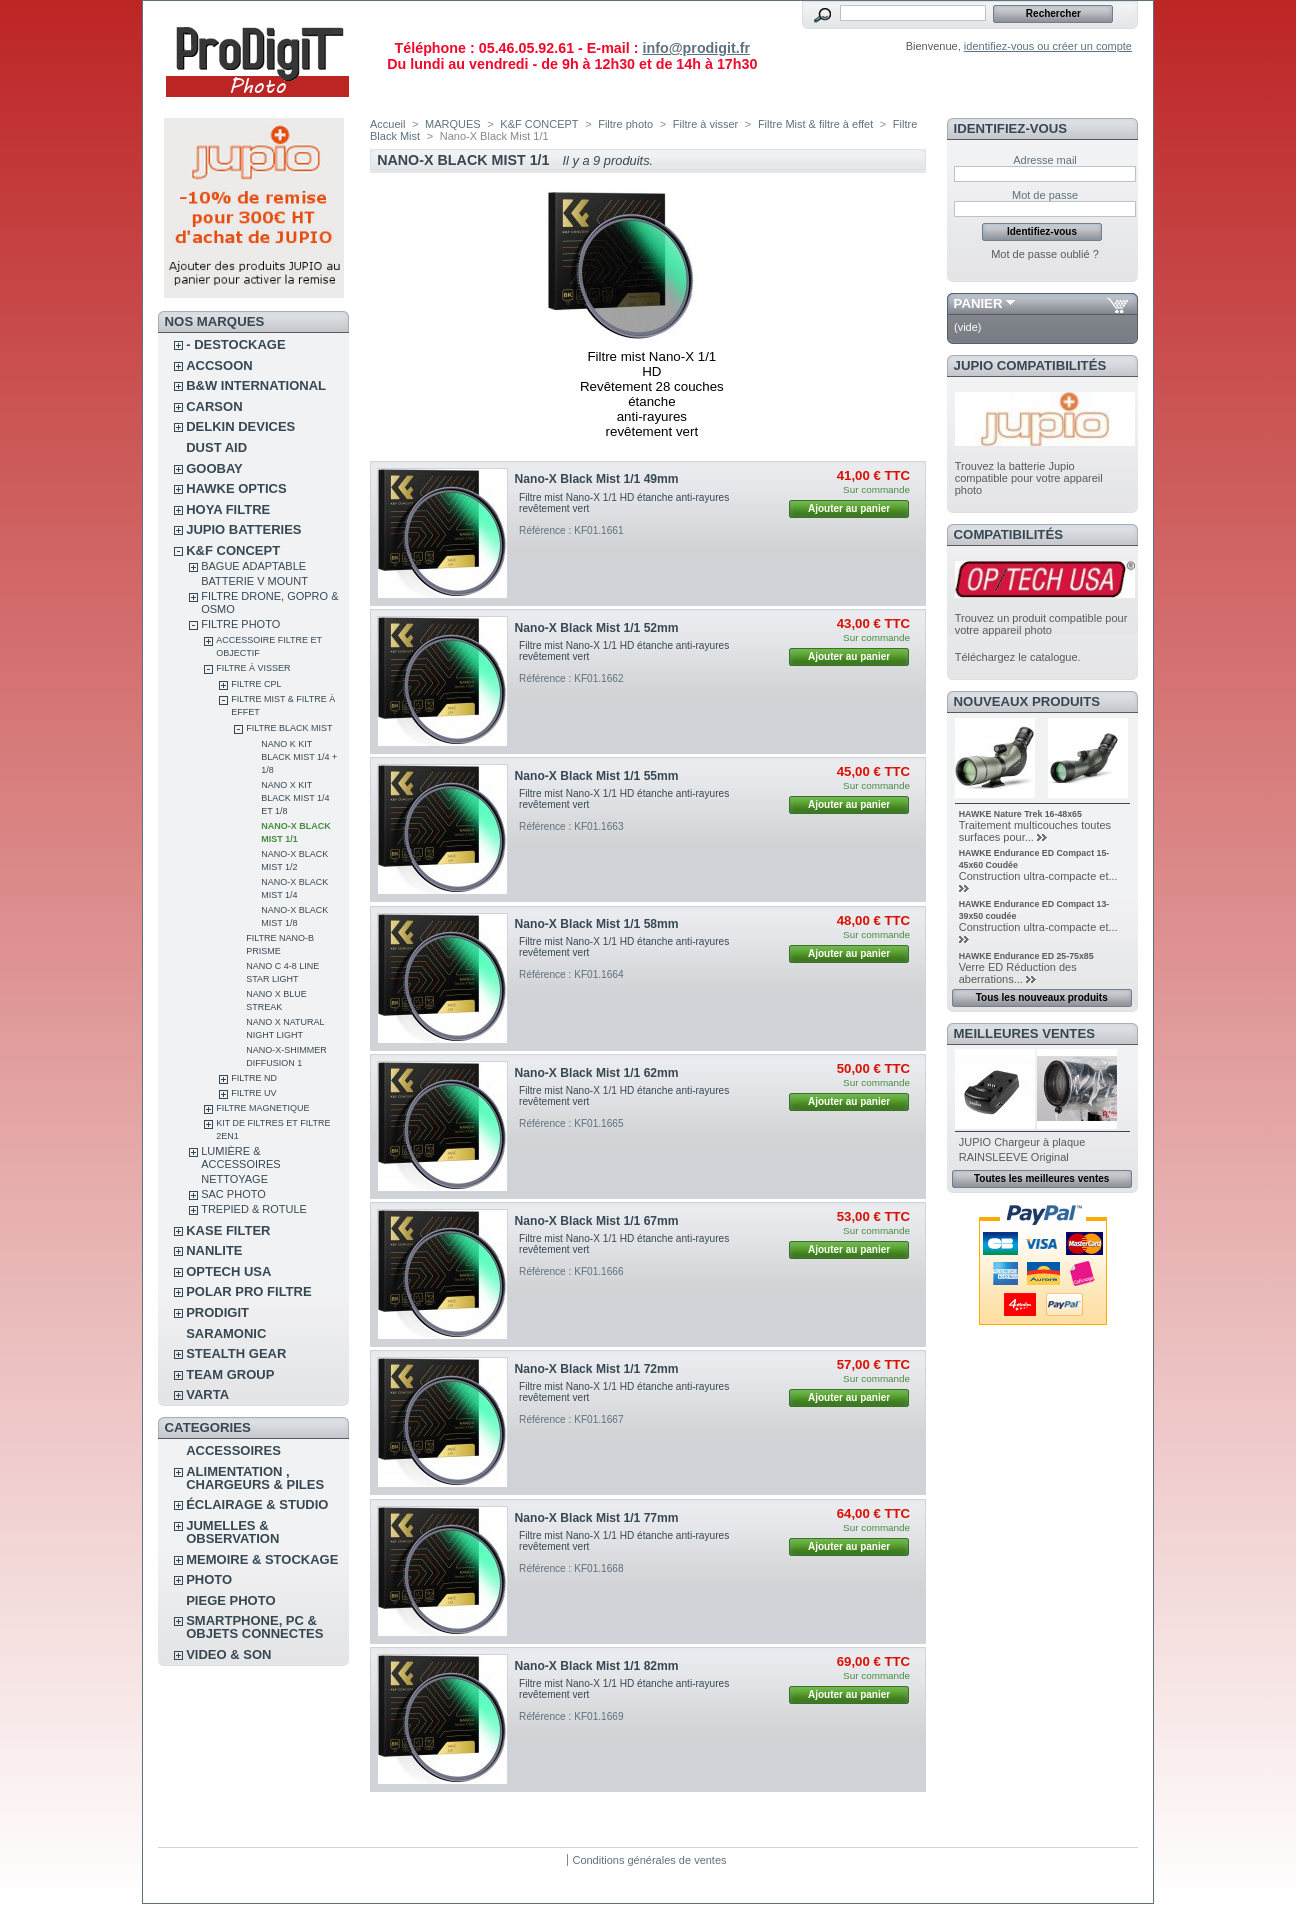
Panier (978, 303)
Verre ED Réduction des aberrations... (1018, 973)
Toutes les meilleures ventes (1041, 1178)
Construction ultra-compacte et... (1038, 876)
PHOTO (209, 1579)
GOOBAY (214, 468)
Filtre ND (254, 1078)
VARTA (207, 1394)
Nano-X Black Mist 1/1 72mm (597, 1369)
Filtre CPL (256, 684)
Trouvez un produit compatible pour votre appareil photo (1041, 624)
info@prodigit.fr (696, 48)
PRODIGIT (217, 1312)
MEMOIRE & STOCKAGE (262, 1559)
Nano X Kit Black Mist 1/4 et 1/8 (295, 798)
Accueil (387, 124)
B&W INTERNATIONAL (256, 385)
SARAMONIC (226, 1333)
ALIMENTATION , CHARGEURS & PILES (255, 1478)
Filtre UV (253, 1093)
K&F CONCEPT (233, 550)
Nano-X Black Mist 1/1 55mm (597, 776)
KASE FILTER (228, 1230)
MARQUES (453, 124)
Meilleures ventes (1024, 1033)
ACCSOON (219, 365)
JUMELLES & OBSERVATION (232, 1532)
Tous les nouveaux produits (1042, 997)
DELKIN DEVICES (240, 426)
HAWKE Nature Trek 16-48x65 (1020, 814)
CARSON (214, 406)
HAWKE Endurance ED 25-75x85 (1026, 956)
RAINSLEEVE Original (1014, 1157)
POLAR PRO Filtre (248, 1291)
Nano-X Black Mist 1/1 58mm (597, 924)
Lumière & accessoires (240, 1157)
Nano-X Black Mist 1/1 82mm (597, 1666)
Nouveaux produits (1027, 701)
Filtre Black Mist (289, 728)
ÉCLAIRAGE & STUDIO (257, 1504)
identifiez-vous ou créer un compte (1048, 46)
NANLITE (214, 1250)
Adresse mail (1045, 160)
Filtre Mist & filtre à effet (815, 124)
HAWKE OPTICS (236, 488)
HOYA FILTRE (228, 509)
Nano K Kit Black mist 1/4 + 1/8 (299, 757)
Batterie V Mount (254, 581)
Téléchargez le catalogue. (1018, 657)
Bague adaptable (253, 566)
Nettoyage (234, 1179)
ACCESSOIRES (233, 1450)
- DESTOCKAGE (235, 344)
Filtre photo (240, 624)
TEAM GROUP (230, 1374)
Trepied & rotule (254, 1209)
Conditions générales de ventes (649, 1860)
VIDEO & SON (228, 1654)
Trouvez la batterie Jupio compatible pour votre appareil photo (1029, 478)
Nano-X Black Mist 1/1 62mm (597, 1073)
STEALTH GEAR (236, 1353)
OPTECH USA (228, 1271)
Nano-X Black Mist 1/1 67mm (597, 1221)
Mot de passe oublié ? (1045, 254)
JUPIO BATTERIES (243, 529)
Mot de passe (1045, 195)
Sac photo (233, 1194)
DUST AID (216, 447)
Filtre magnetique (262, 1108)
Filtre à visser (253, 668)
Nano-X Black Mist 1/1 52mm (597, 628)
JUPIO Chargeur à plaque (1022, 1142)
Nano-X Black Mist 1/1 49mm (597, 479)
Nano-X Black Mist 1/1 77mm (597, 1518)
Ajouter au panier (849, 508)
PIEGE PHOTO (230, 1600)
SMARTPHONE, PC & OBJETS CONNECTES (254, 1627)
